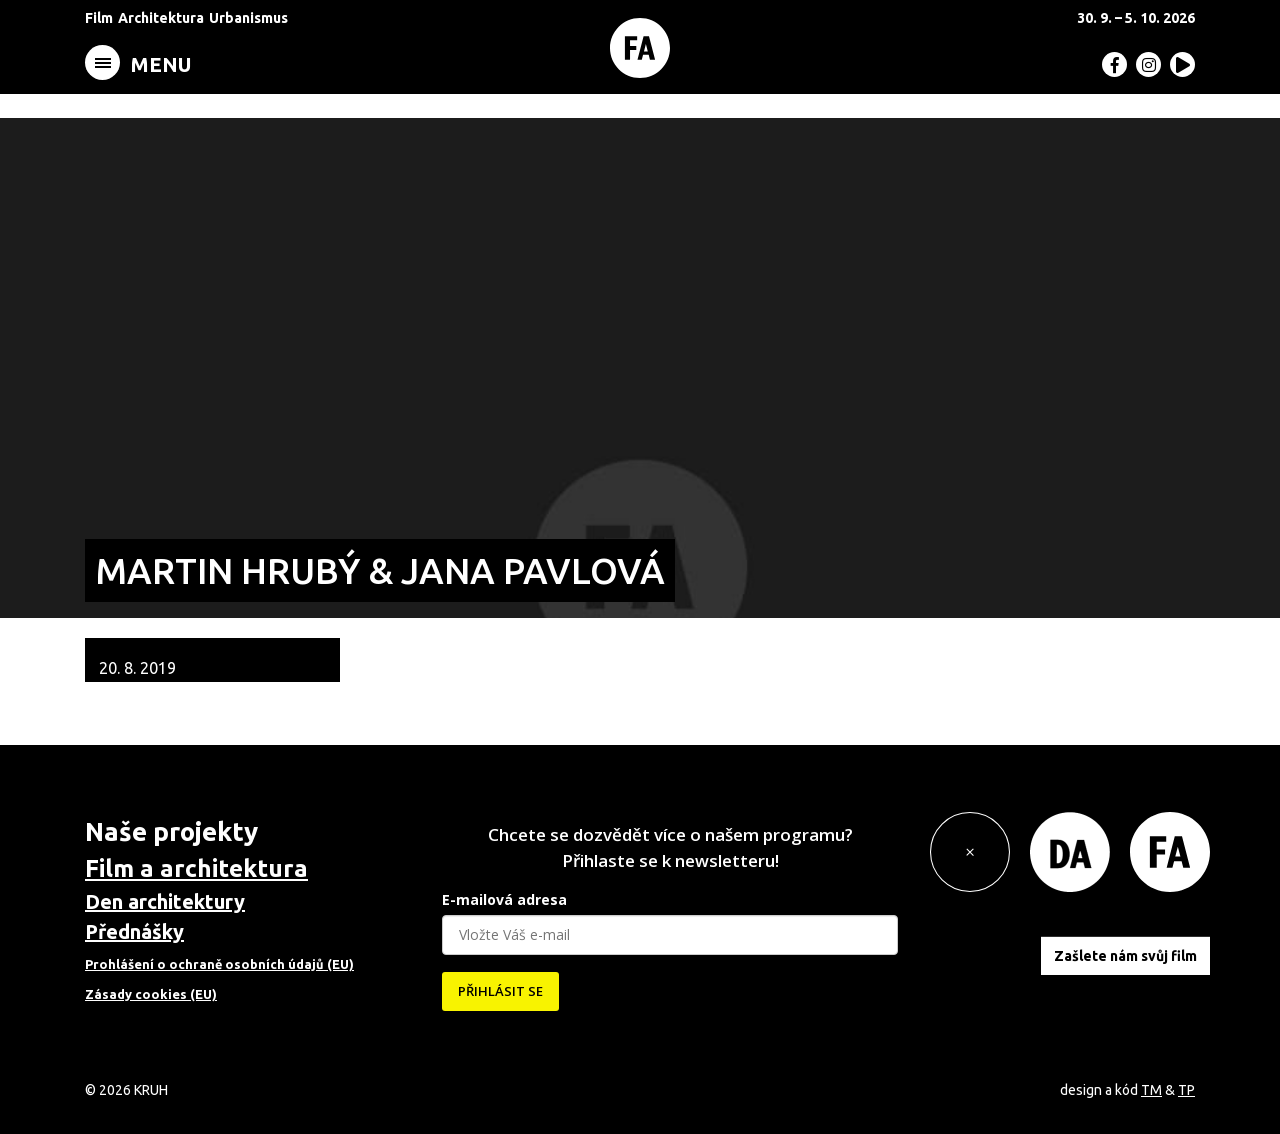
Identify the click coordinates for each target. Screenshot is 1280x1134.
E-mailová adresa (504, 899)
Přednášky (134, 931)
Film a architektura (196, 868)
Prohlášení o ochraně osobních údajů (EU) (219, 964)
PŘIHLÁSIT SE (500, 991)
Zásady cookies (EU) (151, 994)
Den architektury (165, 901)
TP (1186, 1090)
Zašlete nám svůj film (1125, 956)
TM (1151, 1090)
